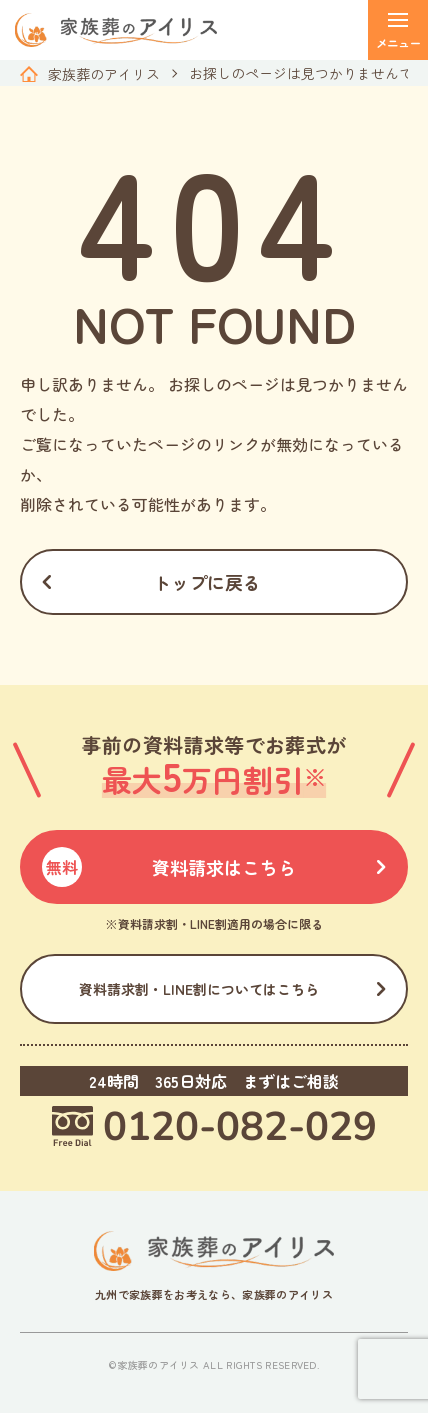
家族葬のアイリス (104, 74)
